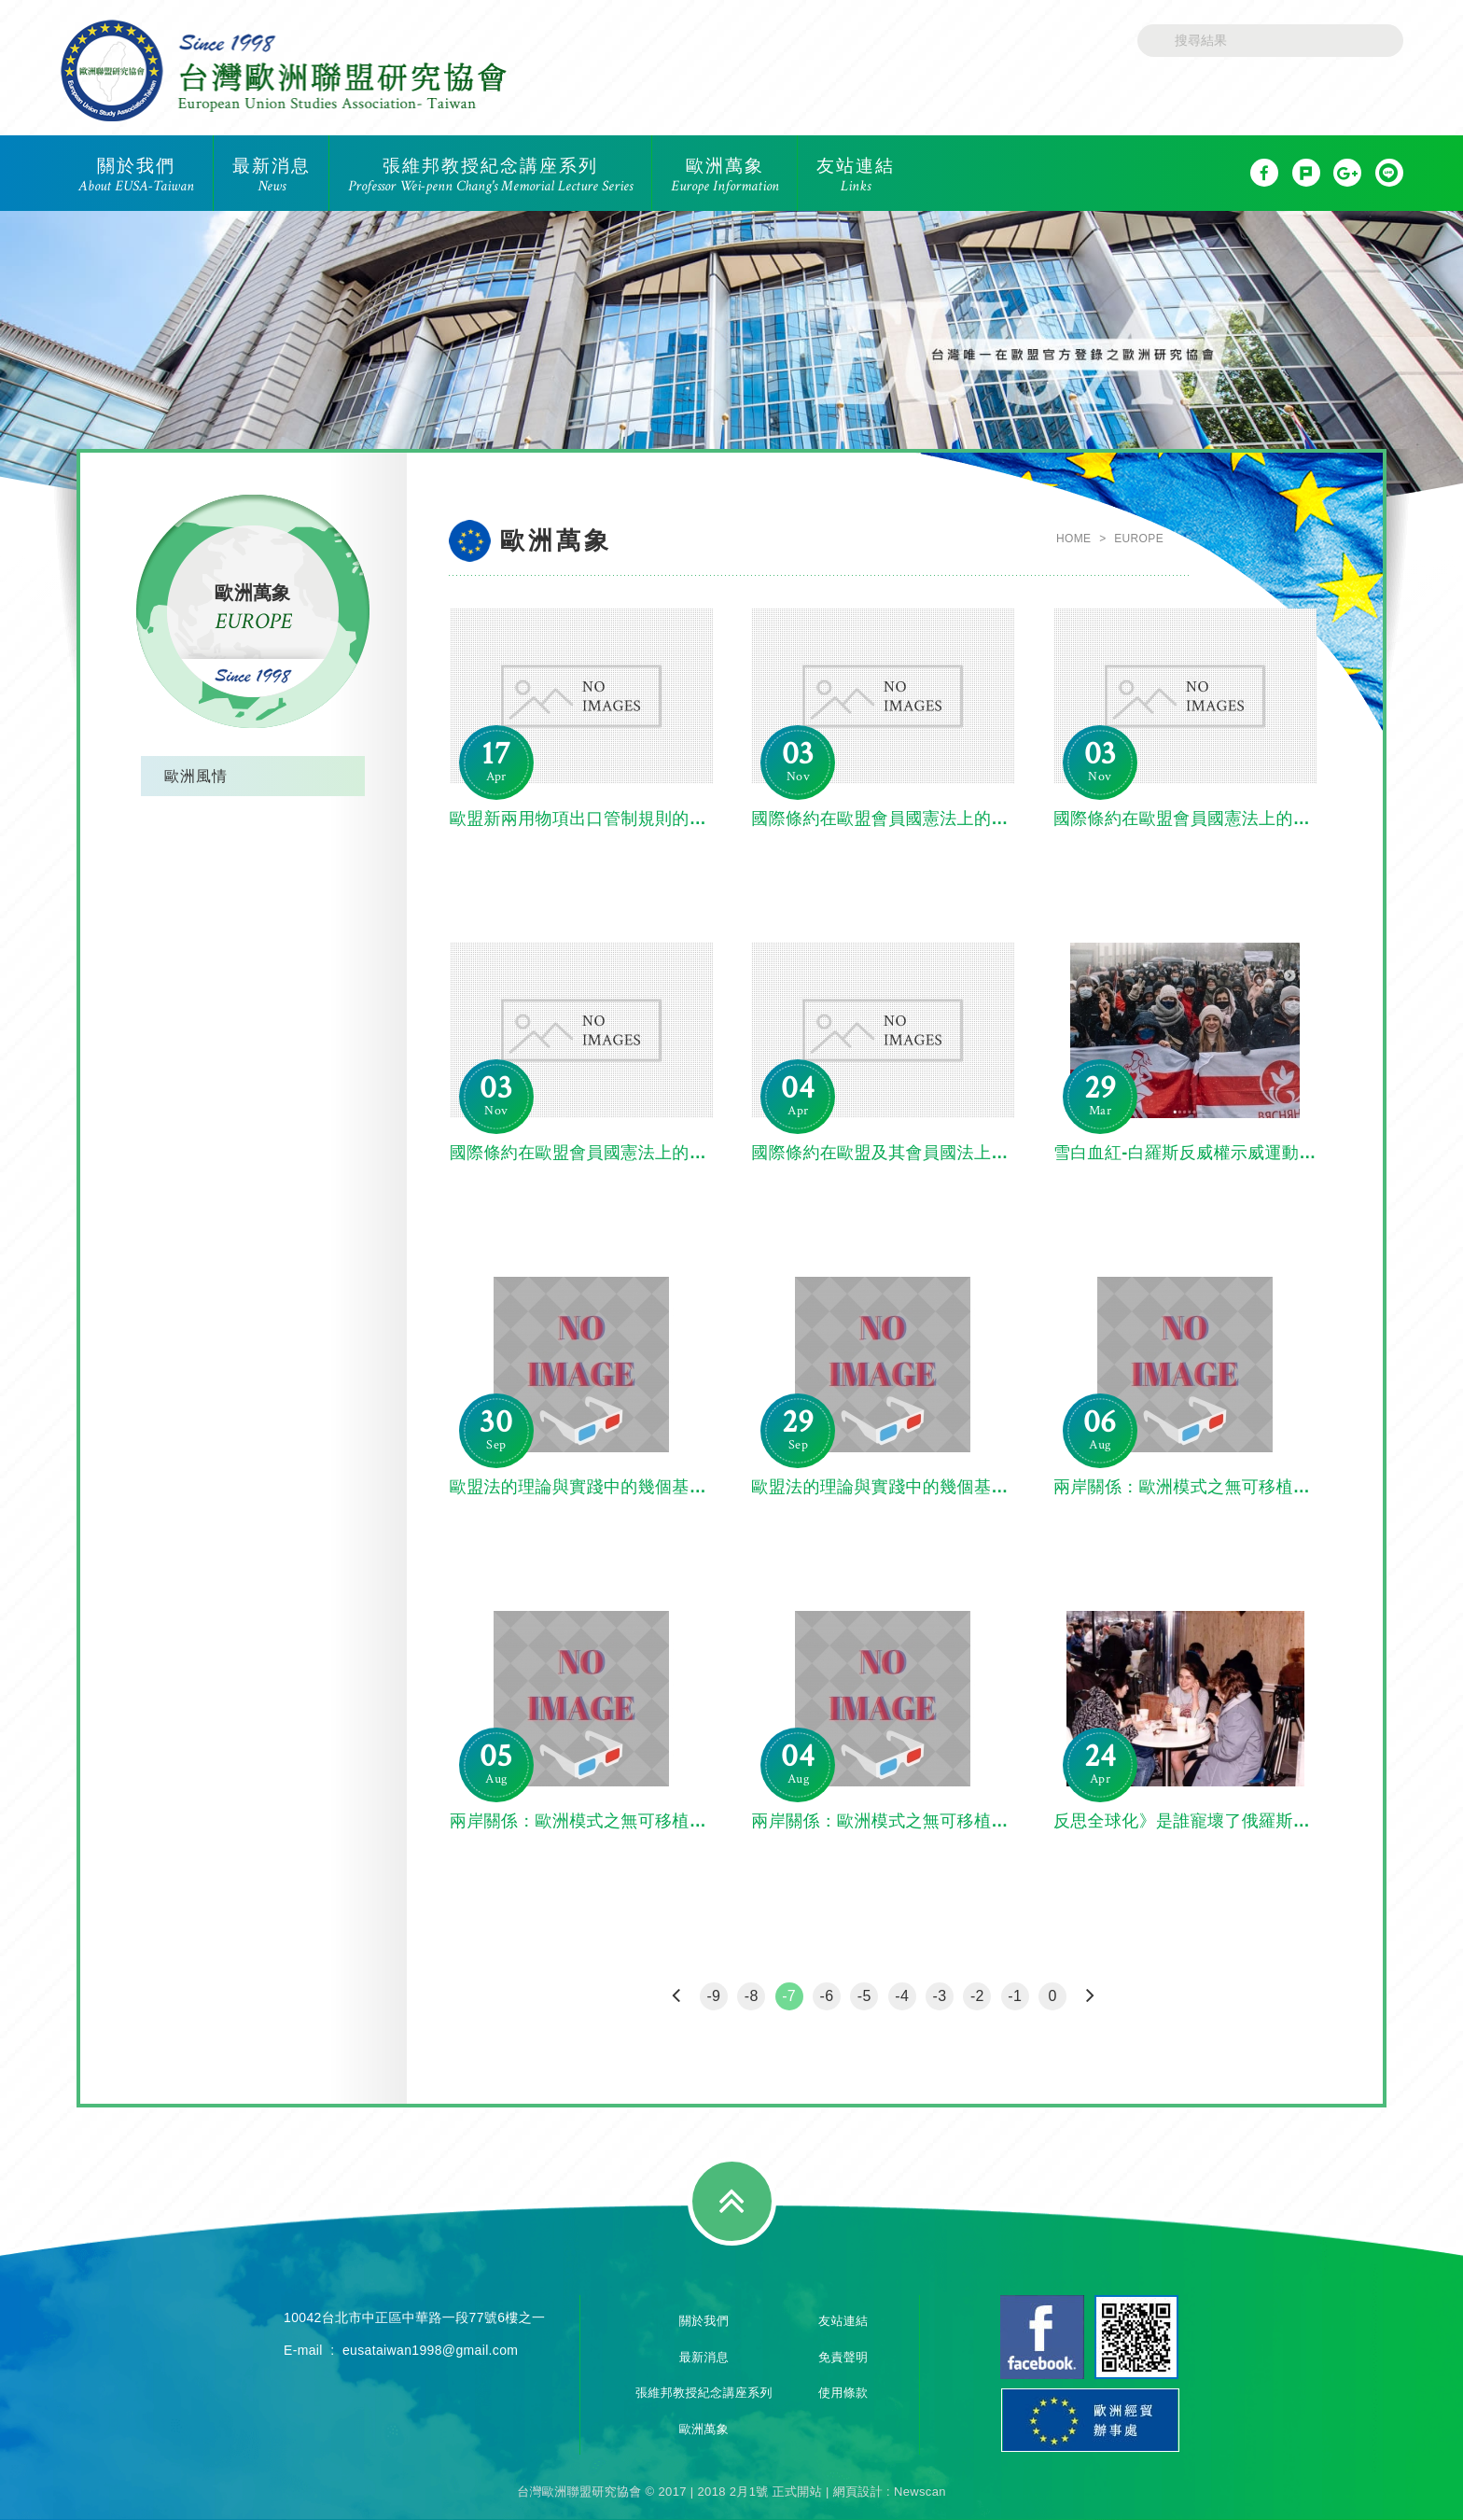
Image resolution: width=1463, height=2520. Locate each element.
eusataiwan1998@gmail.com (430, 2350)
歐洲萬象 (704, 2429)
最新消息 (704, 2357)
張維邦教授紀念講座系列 (704, 2393)
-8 (752, 1996)
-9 (713, 1996)
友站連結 (843, 2321)
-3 (940, 1996)
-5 (864, 1996)
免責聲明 (843, 2357)
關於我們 (704, 2321)
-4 (902, 1996)
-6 (826, 1996)
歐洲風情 (196, 776)
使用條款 (843, 2393)
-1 (1015, 1996)
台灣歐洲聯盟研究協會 (283, 70)
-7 (789, 1996)
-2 (977, 1996)
